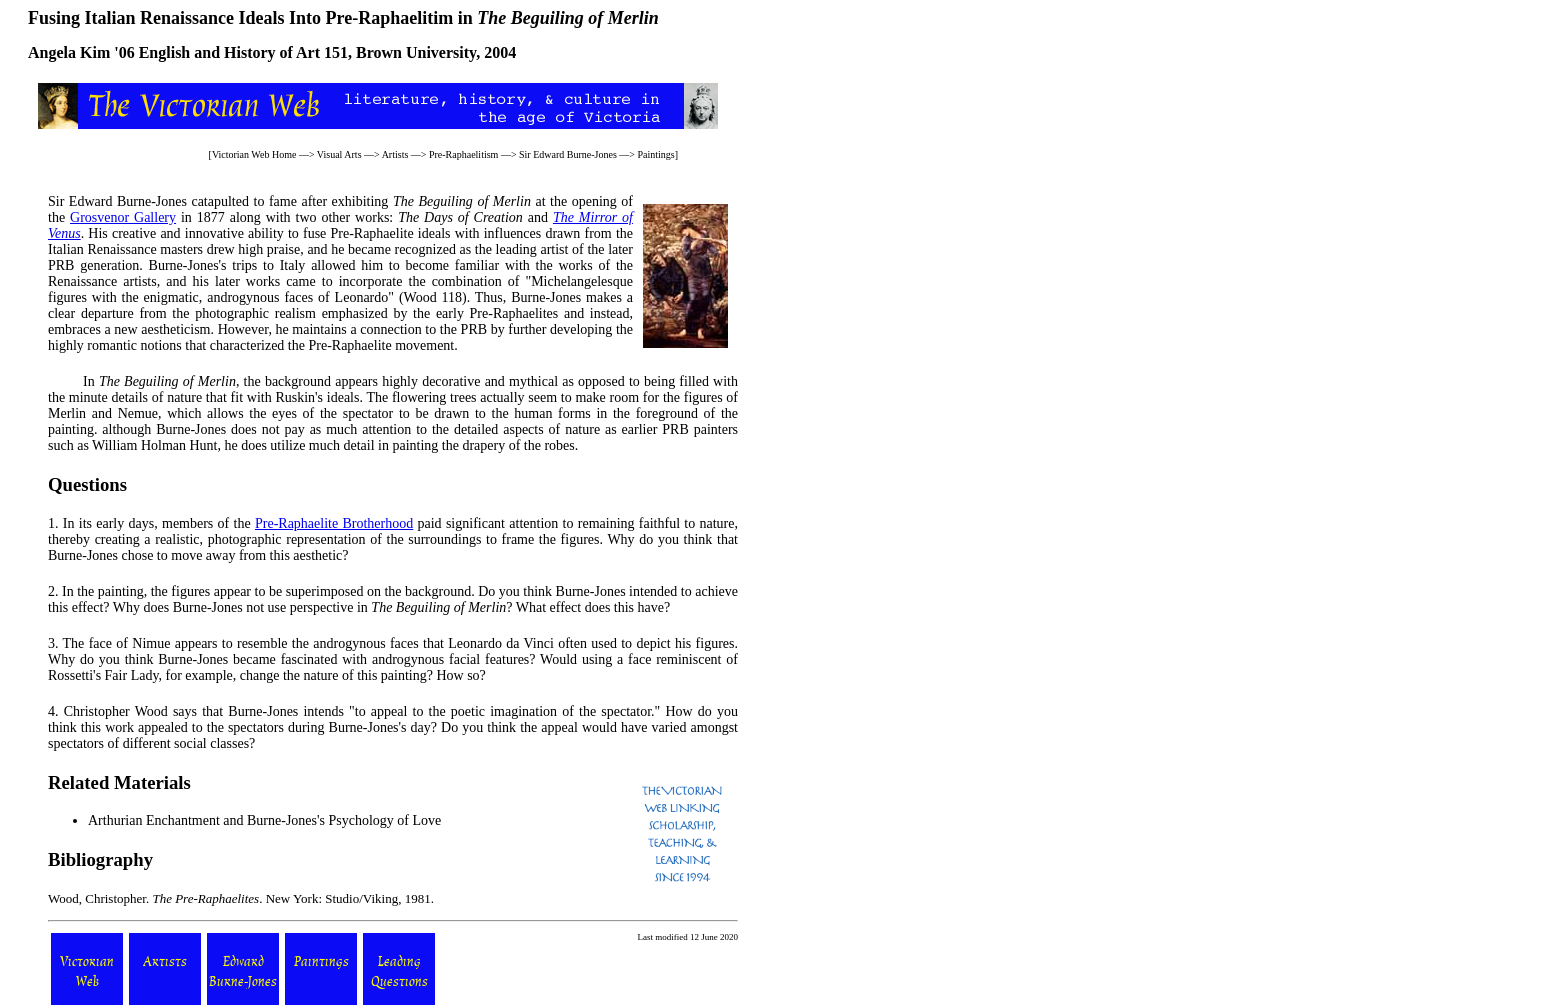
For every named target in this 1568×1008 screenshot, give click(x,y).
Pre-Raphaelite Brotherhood (334, 523)
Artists (395, 154)
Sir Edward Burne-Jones (568, 154)
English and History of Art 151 (243, 52)
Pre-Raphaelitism (463, 154)
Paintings (655, 154)
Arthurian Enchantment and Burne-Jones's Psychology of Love (264, 820)
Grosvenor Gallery (123, 217)
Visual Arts (339, 154)
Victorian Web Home (254, 154)
